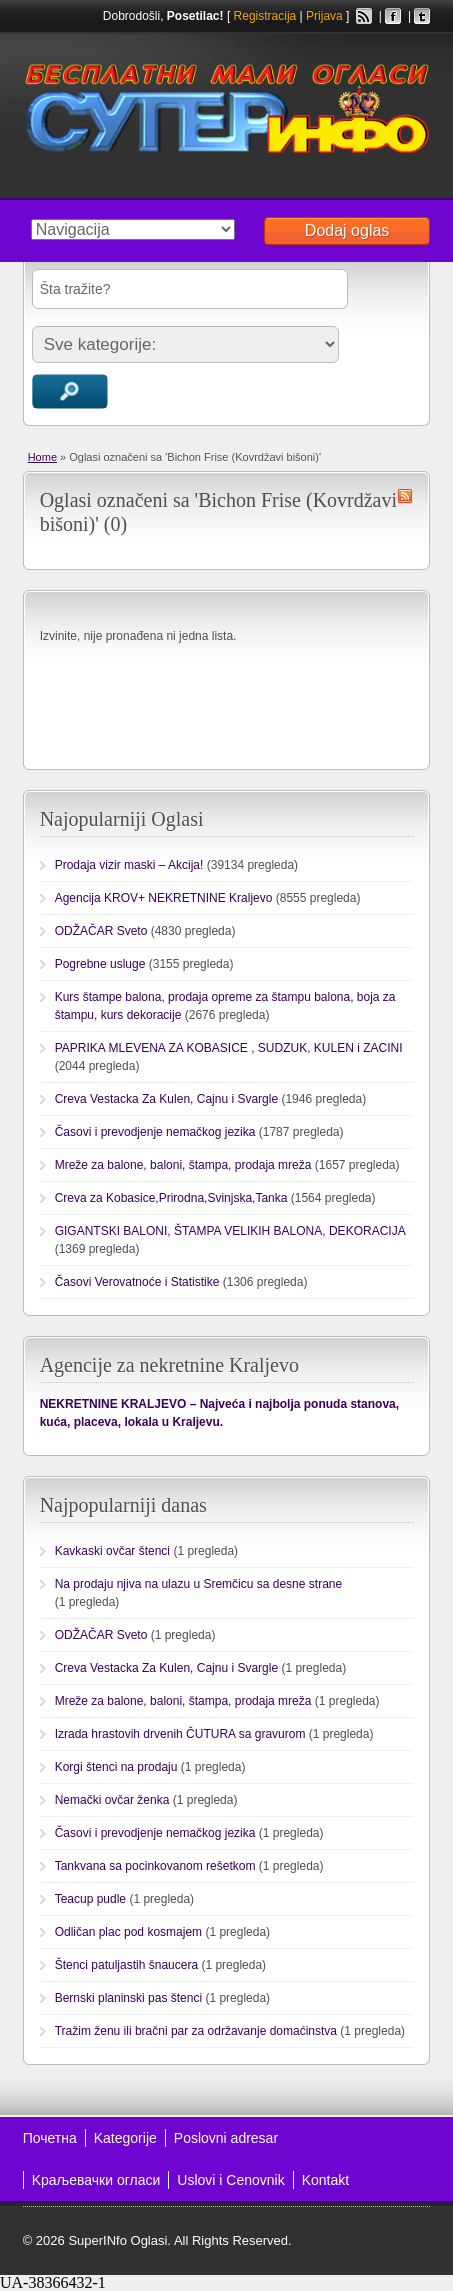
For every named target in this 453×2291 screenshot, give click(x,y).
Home (42, 457)
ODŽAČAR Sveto (101, 931)
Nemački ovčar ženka (112, 1800)
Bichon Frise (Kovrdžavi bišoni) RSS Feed (405, 496)
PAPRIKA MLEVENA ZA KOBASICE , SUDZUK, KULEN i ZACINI (229, 1048)
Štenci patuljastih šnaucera (126, 1965)
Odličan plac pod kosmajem (128, 1932)
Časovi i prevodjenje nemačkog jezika (155, 1132)
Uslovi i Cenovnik (230, 2180)
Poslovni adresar (226, 2138)
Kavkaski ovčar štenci (112, 1551)
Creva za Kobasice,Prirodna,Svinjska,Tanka (171, 1198)
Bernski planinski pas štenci (128, 1998)
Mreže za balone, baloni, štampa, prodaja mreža (183, 1165)
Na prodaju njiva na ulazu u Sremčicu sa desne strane (199, 1584)
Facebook (393, 16)
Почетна (50, 2138)
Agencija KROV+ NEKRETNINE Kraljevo (164, 898)
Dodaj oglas (347, 230)
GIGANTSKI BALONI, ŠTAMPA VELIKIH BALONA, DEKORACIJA (230, 1231)
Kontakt (325, 2180)
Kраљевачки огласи (96, 2180)
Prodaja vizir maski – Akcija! (129, 865)
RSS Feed (364, 16)
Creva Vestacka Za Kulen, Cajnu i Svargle (166, 1099)
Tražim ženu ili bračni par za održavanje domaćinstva (196, 2031)
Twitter (422, 16)
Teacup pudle (90, 1899)
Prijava (324, 16)
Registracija (265, 16)
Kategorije (125, 2138)
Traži (70, 391)
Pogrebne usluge (100, 964)
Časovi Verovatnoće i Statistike (137, 1282)
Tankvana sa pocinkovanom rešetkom (155, 1866)
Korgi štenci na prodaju (116, 1767)
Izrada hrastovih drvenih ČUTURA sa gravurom (180, 1734)
